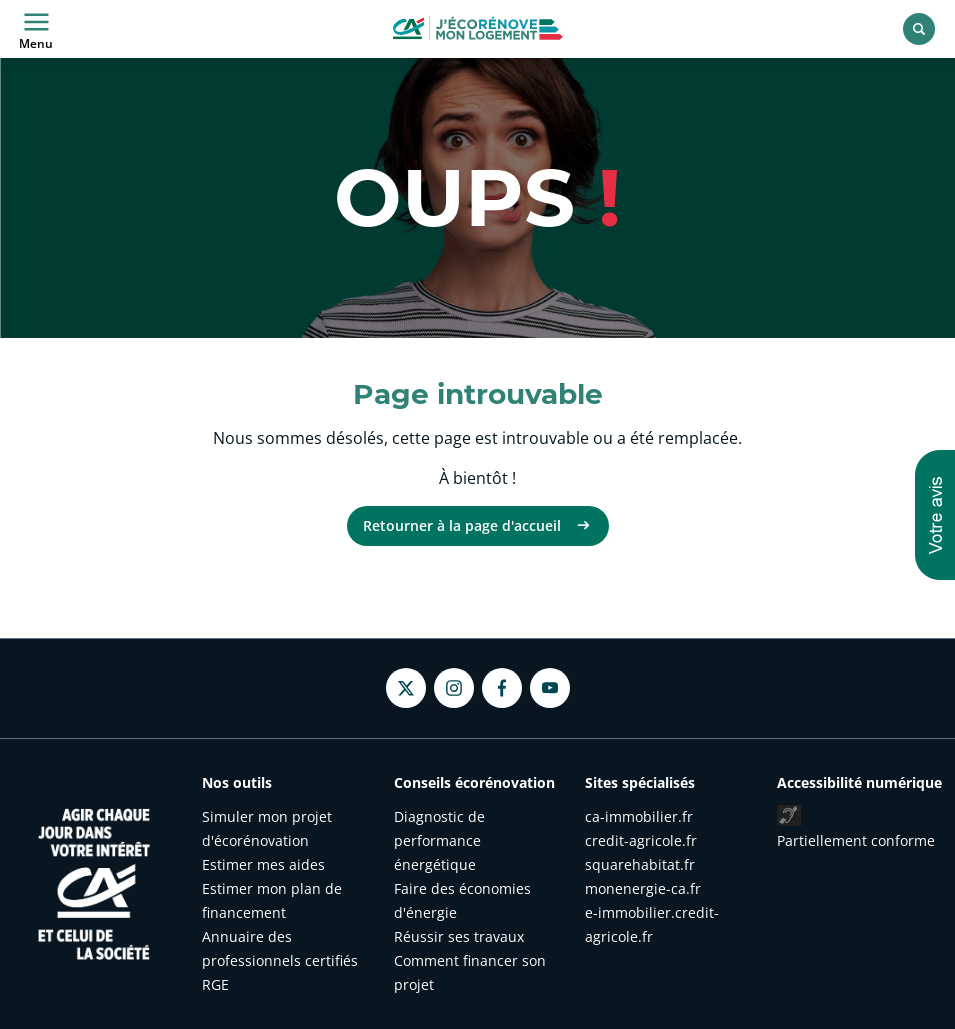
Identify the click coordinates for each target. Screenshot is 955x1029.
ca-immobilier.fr (639, 816)
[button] (935, 515)
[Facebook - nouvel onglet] (502, 688)
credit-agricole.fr (641, 840)
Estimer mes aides (263, 864)
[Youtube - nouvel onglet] (550, 688)
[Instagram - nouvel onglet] (454, 688)
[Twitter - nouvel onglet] (406, 688)
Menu (36, 29)
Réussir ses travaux (459, 936)
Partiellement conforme (856, 840)
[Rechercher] (919, 29)
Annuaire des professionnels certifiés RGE (280, 960)
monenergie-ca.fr (643, 888)
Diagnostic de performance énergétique (439, 840)
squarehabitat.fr (640, 864)
